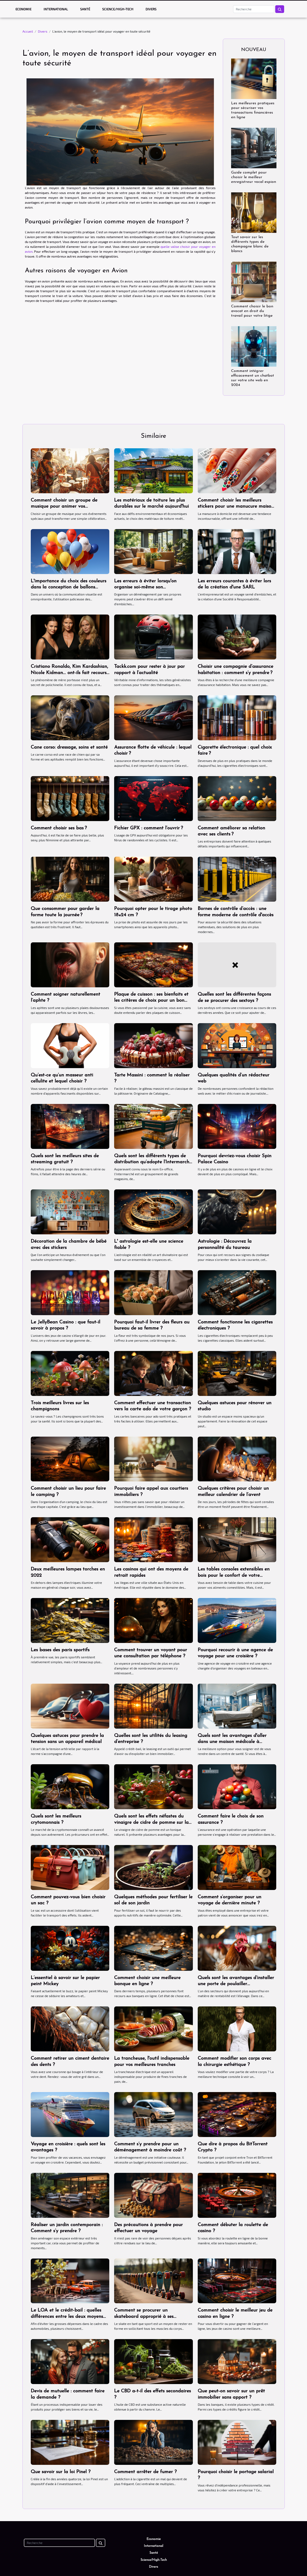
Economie (23, 9)
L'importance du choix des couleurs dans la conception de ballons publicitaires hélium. (68, 587)
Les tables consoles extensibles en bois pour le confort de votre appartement (234, 1575)
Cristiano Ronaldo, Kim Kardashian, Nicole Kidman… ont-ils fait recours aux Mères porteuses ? (69, 672)
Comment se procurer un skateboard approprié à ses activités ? (143, 2316)
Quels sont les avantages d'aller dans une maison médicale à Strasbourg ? (232, 1741)
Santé (85, 9)
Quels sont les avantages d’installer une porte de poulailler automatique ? (236, 1984)
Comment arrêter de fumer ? (145, 2471)
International (56, 9)
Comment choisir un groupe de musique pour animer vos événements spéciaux (64, 506)
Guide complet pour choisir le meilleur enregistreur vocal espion (253, 177)
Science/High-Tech (117, 9)
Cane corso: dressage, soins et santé (69, 747)
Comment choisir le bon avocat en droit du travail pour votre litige (252, 311)
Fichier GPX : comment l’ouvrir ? (148, 828)
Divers (151, 9)
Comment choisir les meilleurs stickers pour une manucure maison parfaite (236, 506)
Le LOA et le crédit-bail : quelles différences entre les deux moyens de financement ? (67, 2316)
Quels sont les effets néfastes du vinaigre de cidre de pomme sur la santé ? (151, 1822)
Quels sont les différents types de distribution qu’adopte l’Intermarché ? (153, 1162)
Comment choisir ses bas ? (59, 828)
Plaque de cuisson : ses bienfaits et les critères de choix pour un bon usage (151, 1000)
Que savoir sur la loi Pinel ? (60, 2471)
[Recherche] (253, 9)
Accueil (27, 31)
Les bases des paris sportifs (60, 1650)
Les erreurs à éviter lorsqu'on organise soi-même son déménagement (145, 587)
